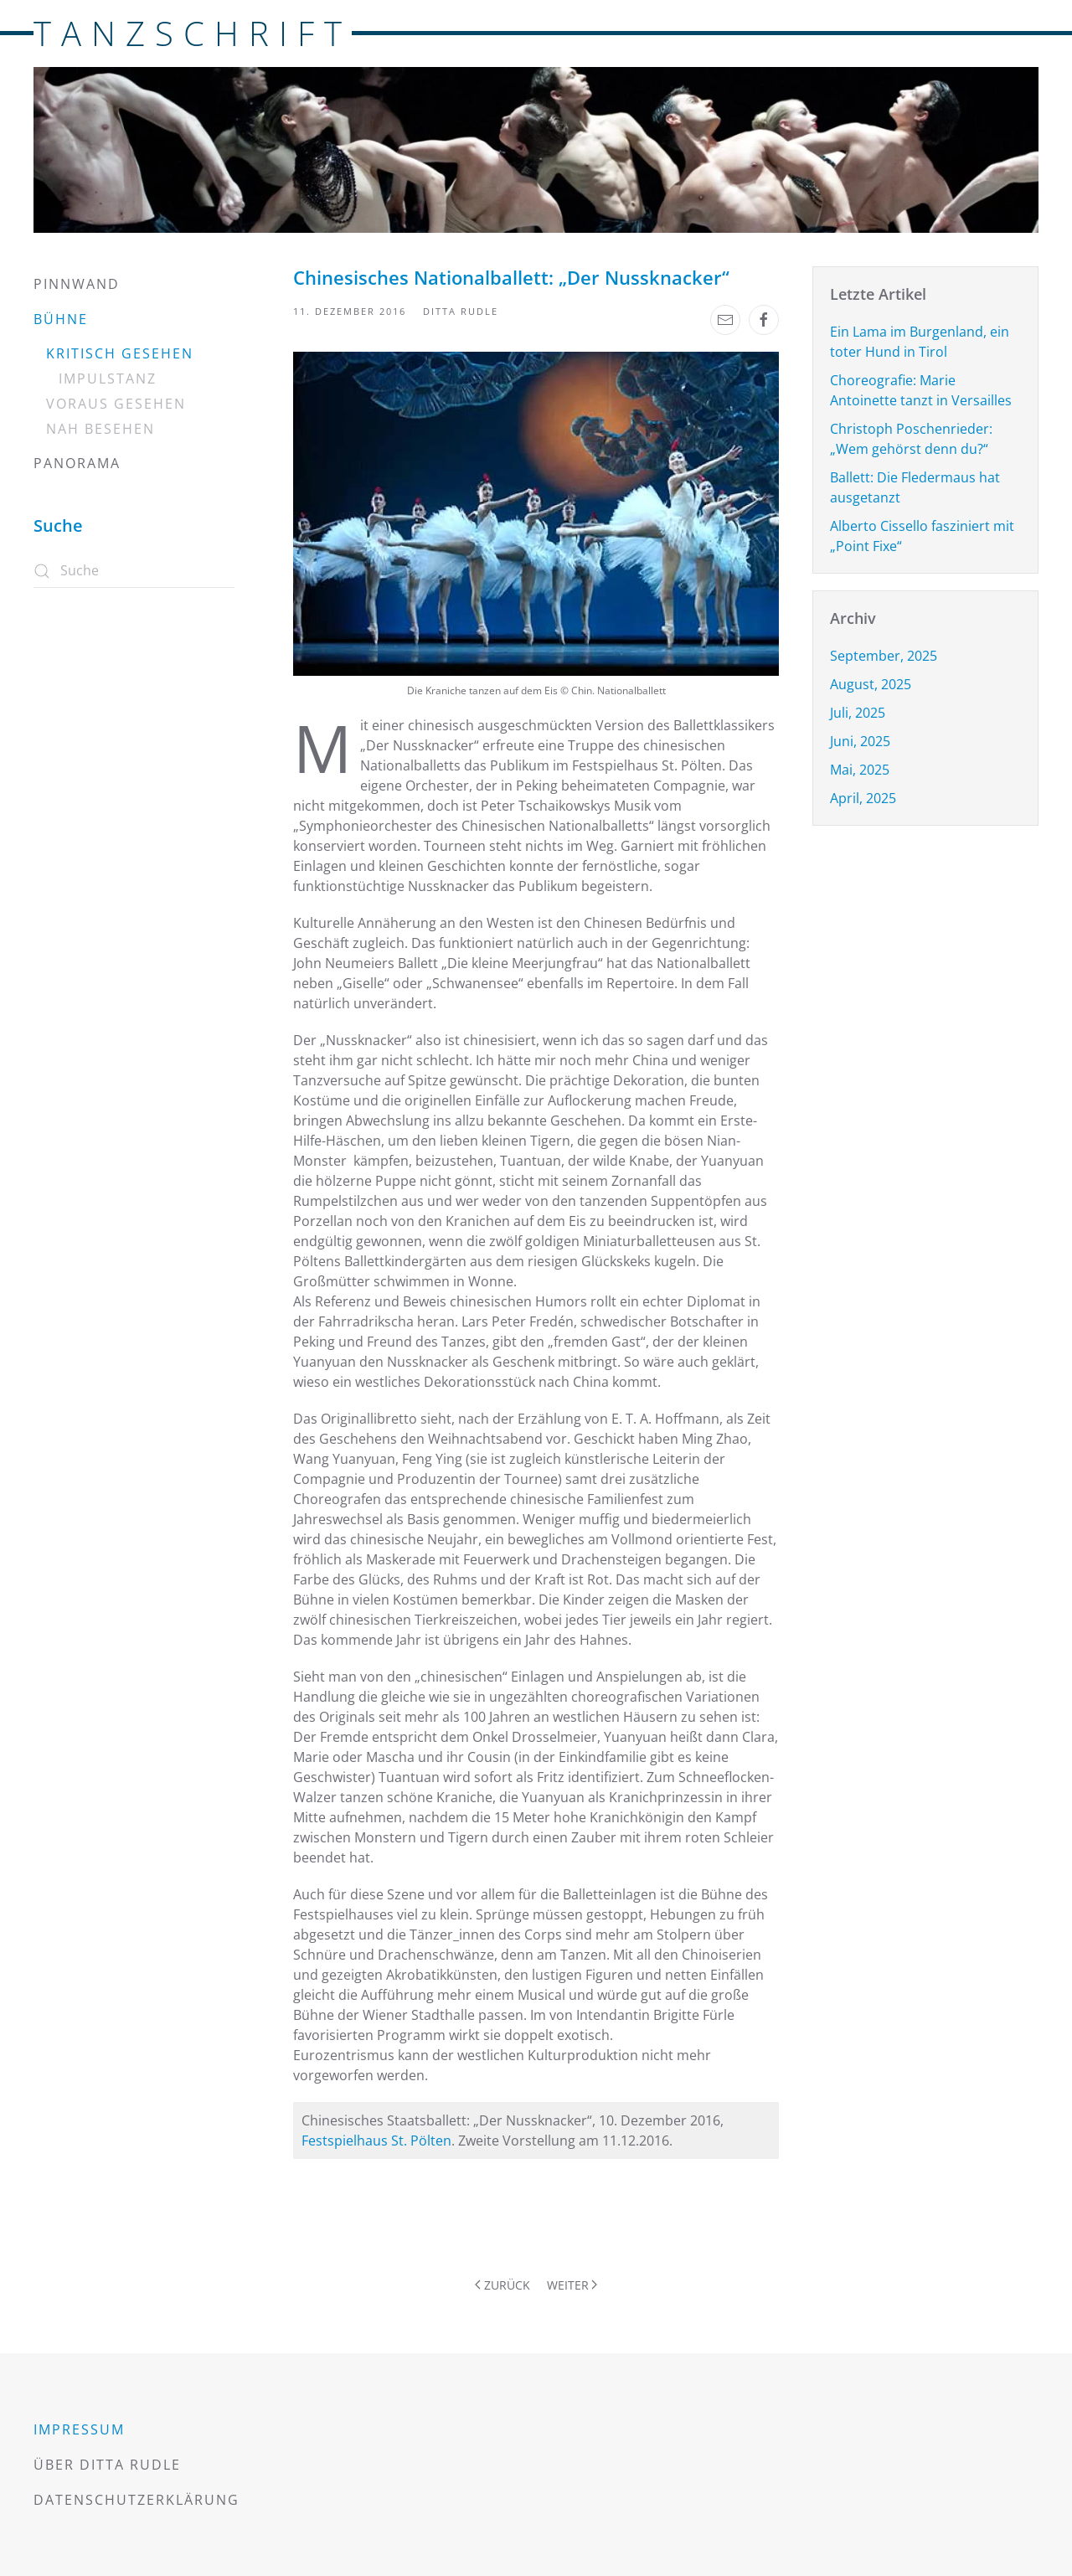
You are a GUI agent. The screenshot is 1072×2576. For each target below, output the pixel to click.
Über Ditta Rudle (107, 2464)
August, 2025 (870, 684)
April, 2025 (863, 798)
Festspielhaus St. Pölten (376, 2140)
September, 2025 (883, 656)
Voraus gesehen (116, 403)
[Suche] (134, 571)
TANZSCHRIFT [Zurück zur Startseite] (193, 33)
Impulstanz (108, 378)
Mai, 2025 (859, 769)
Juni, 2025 (860, 741)
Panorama (77, 463)
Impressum (79, 2429)
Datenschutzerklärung (137, 2500)
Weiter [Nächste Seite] (572, 2285)
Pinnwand (77, 284)
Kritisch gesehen (119, 353)
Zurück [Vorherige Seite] (502, 2285)
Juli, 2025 (857, 712)
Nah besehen (100, 429)
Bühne (61, 319)
